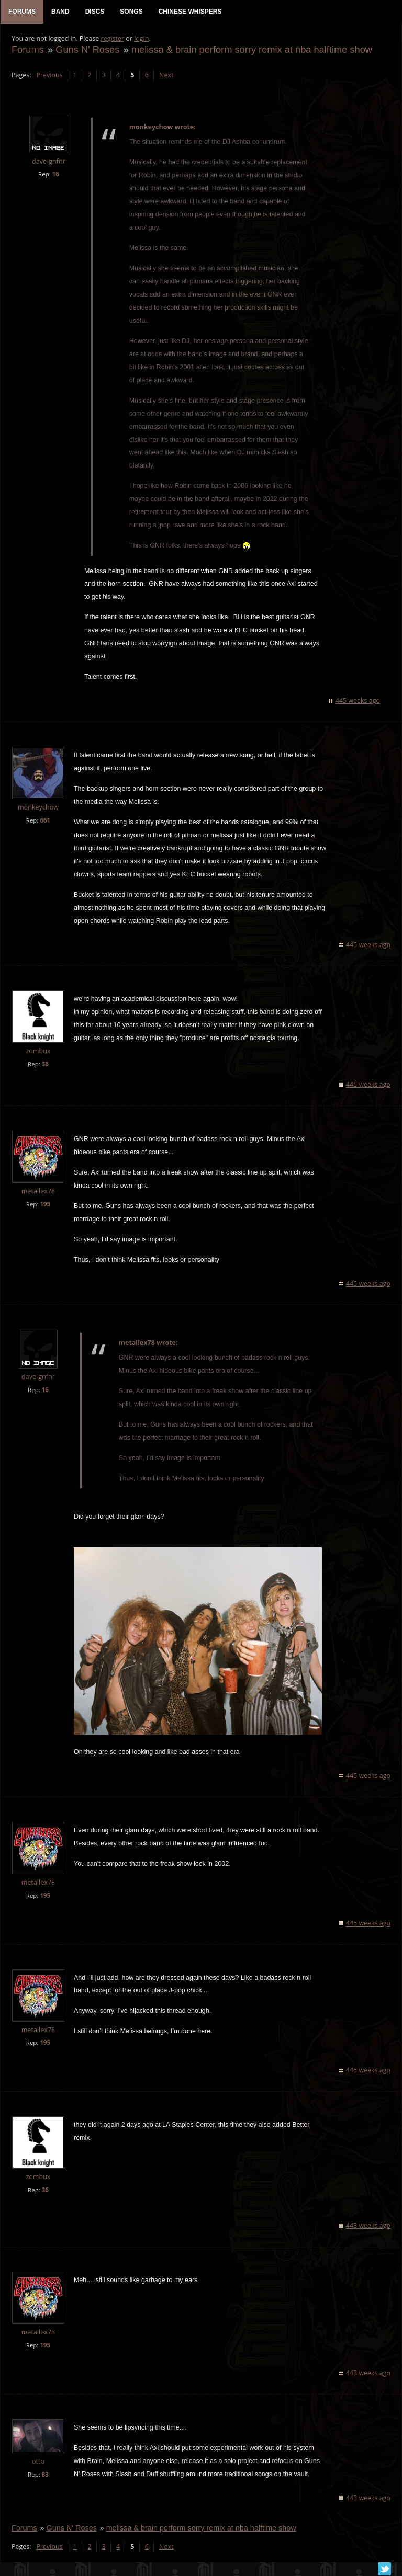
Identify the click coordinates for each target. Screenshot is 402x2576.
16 (55, 175)
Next (166, 76)
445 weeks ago (358, 701)
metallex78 (38, 1192)
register (112, 39)
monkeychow (37, 808)
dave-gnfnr (48, 162)
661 (44, 821)
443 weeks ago (369, 2226)
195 (44, 1205)
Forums (27, 50)
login (140, 39)
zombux (37, 1051)
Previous (49, 76)
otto (37, 2462)
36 (44, 1065)
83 (44, 2476)
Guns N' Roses (87, 50)
